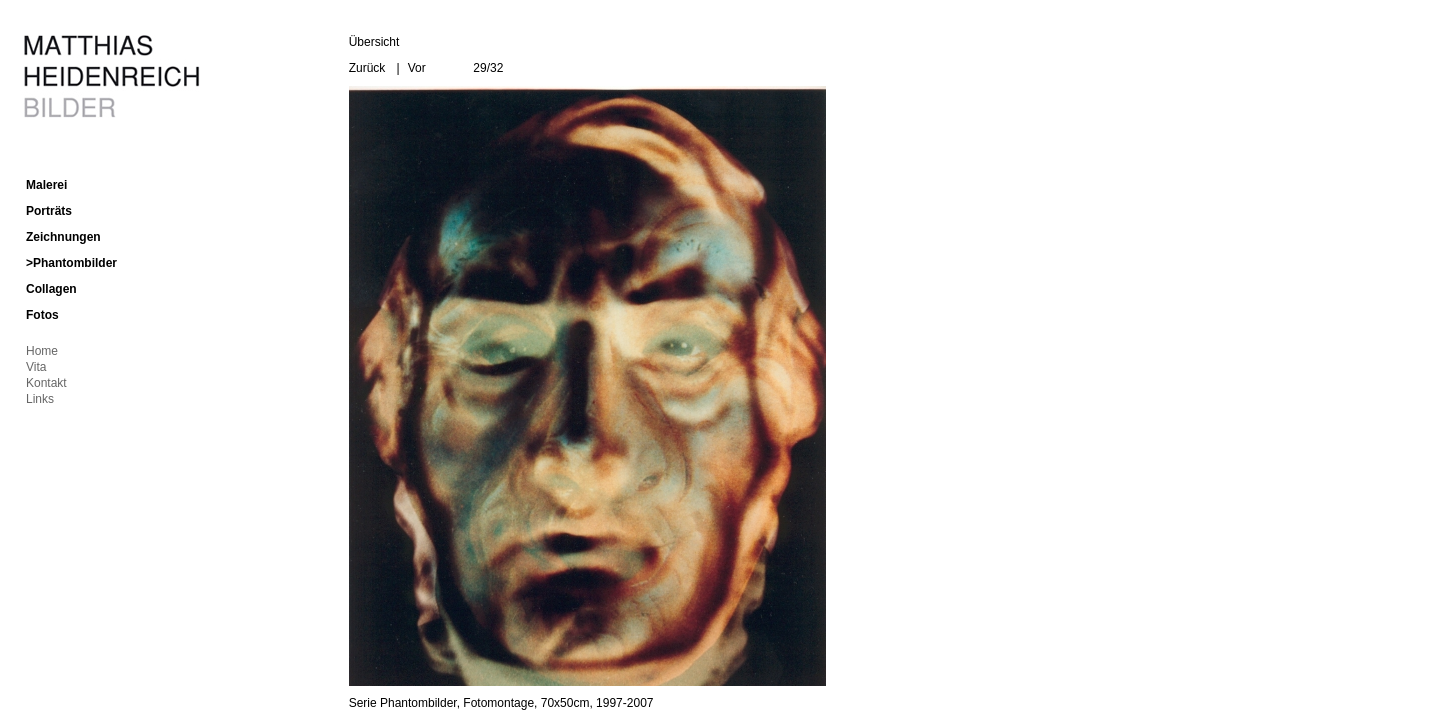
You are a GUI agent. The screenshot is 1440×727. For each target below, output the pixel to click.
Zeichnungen (63, 237)
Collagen (51, 289)
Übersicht (374, 42)
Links (40, 399)
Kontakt (46, 383)
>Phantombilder (71, 263)
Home (42, 351)
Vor (417, 68)
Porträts (49, 211)
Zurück (367, 68)
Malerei (46, 185)
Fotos (42, 315)
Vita (36, 367)
